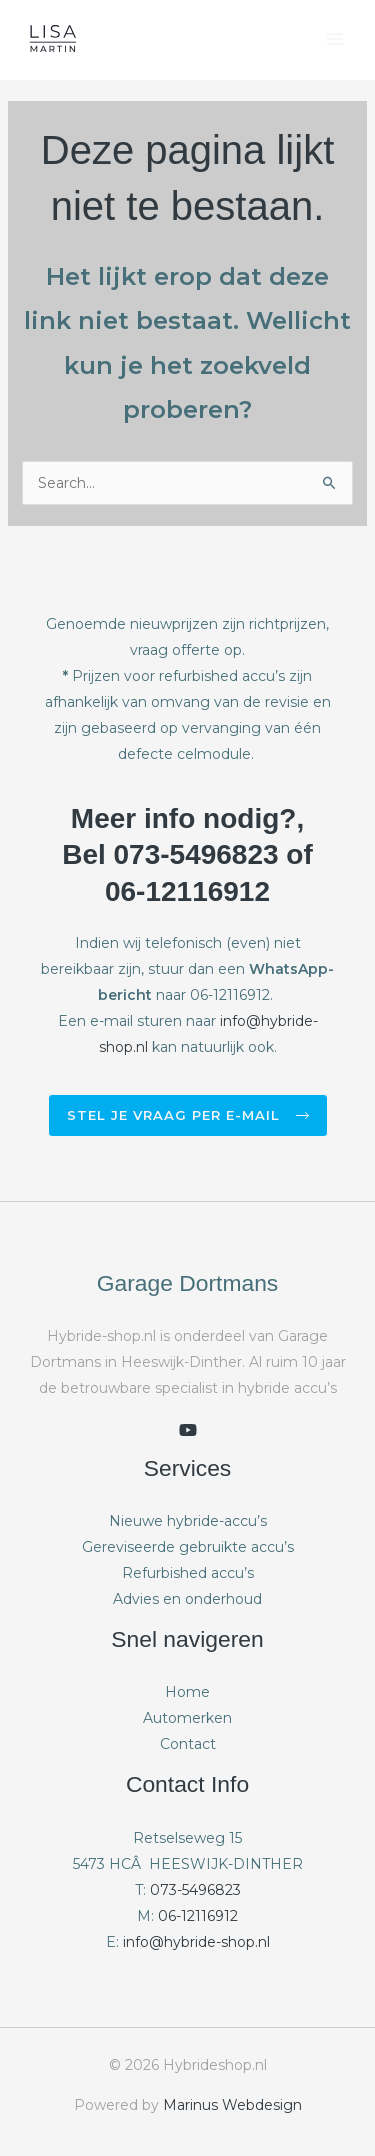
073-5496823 (195, 1890)
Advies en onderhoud (187, 1599)
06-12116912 (198, 1916)
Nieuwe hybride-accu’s (188, 1521)
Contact (188, 1744)
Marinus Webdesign (232, 2105)
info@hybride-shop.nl (196, 1942)
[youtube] (188, 1430)
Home (187, 1692)
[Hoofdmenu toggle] (334, 39)
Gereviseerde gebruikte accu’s (188, 1547)
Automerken (187, 1718)
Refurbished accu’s (188, 1573)
